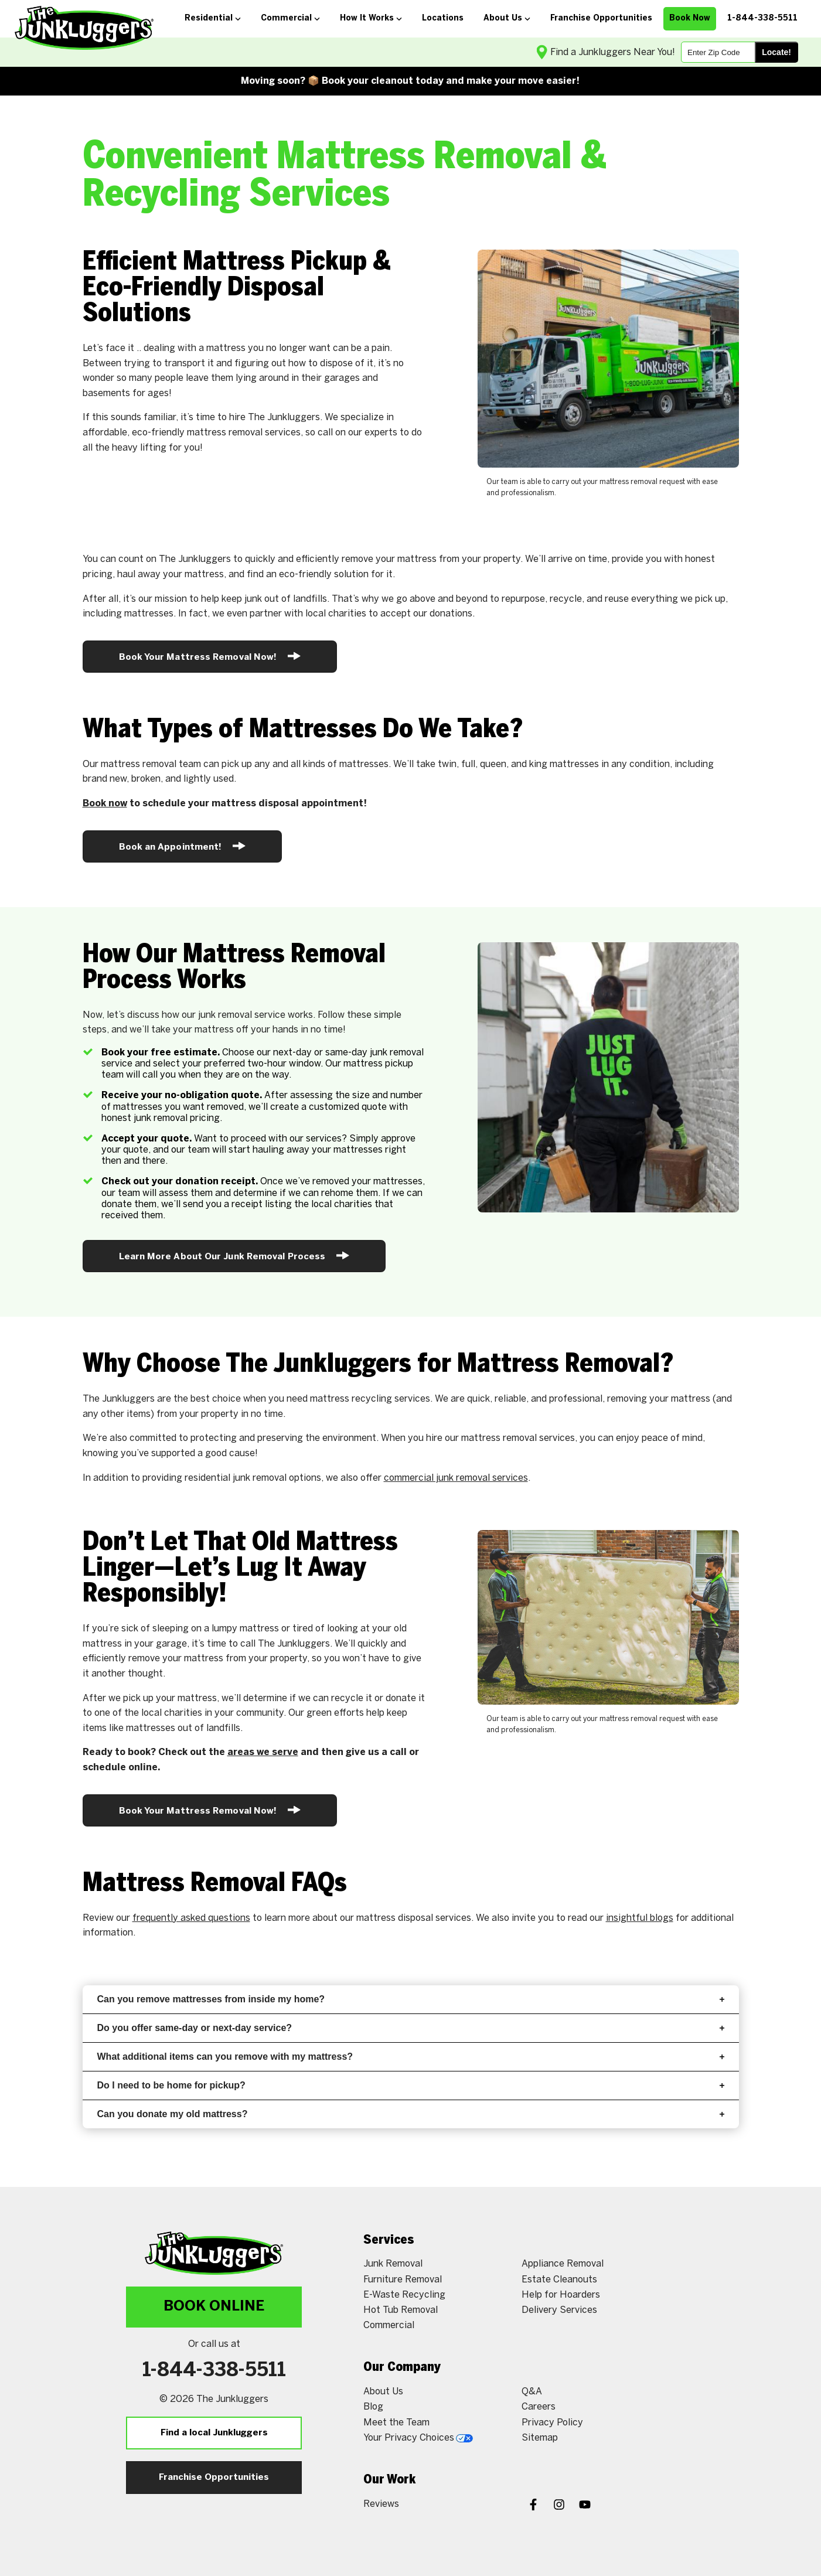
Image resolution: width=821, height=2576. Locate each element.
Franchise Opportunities (214, 2477)
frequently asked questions (191, 1918)
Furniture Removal (402, 2279)
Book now (105, 803)
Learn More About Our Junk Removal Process (234, 1255)
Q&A (532, 2391)
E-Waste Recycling (404, 2295)
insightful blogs (639, 1918)
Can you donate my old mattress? (410, 2114)
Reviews (381, 2504)
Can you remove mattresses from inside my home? (410, 1999)
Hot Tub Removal (400, 2310)
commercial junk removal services (456, 1478)
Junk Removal (393, 2264)
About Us (383, 2391)
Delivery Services (559, 2310)
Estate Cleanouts (559, 2279)
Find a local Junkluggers (214, 2433)
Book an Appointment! (182, 845)
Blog (373, 2407)
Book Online (213, 2306)
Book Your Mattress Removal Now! (210, 656)
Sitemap (540, 2438)
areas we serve (262, 1752)
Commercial (388, 2325)
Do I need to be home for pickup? (410, 2085)
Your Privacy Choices (418, 2438)
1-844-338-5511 (214, 2371)
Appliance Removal (563, 2264)
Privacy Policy (552, 2422)
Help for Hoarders (561, 2295)
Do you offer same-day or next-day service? (410, 2028)
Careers (539, 2407)
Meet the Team (396, 2422)
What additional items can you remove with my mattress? (410, 2057)
